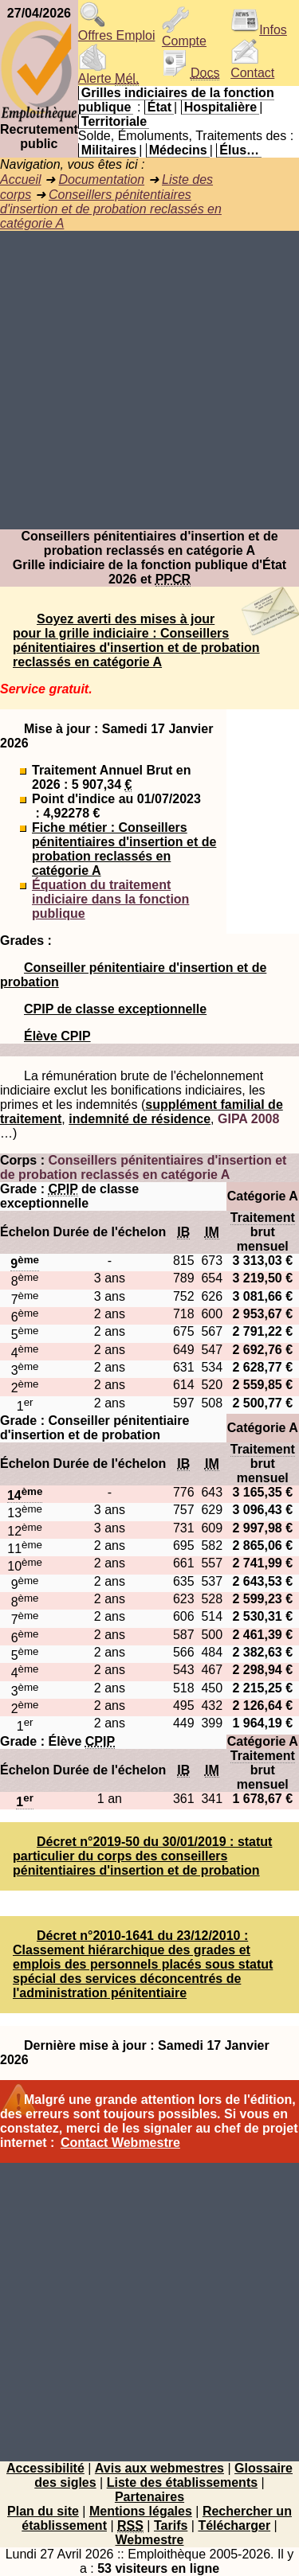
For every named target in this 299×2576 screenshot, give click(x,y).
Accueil (20, 179)
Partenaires (149, 2497)
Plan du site (43, 2511)
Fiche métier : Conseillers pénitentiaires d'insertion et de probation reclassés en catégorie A (124, 849)
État (159, 107)
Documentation (101, 179)
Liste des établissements (182, 2482)
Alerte (108, 72)
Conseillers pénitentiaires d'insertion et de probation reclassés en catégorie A (111, 209)
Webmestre (150, 2540)
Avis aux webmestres (159, 2468)
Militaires (108, 150)
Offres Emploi (116, 30)
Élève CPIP (57, 1036)
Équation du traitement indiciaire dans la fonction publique (110, 899)
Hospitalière (221, 107)
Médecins (178, 150)
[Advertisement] (149, 380)
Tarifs (170, 2525)
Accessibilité (45, 2468)
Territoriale (114, 121)
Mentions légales (140, 2511)
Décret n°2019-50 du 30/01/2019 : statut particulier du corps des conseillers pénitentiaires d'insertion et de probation (142, 1856)
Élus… (239, 150)
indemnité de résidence (139, 1119)
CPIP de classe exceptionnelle (115, 1009)
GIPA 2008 (248, 1119)
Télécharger (234, 2525)
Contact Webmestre (120, 2142)
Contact (252, 67)
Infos (258, 30)
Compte (184, 35)
